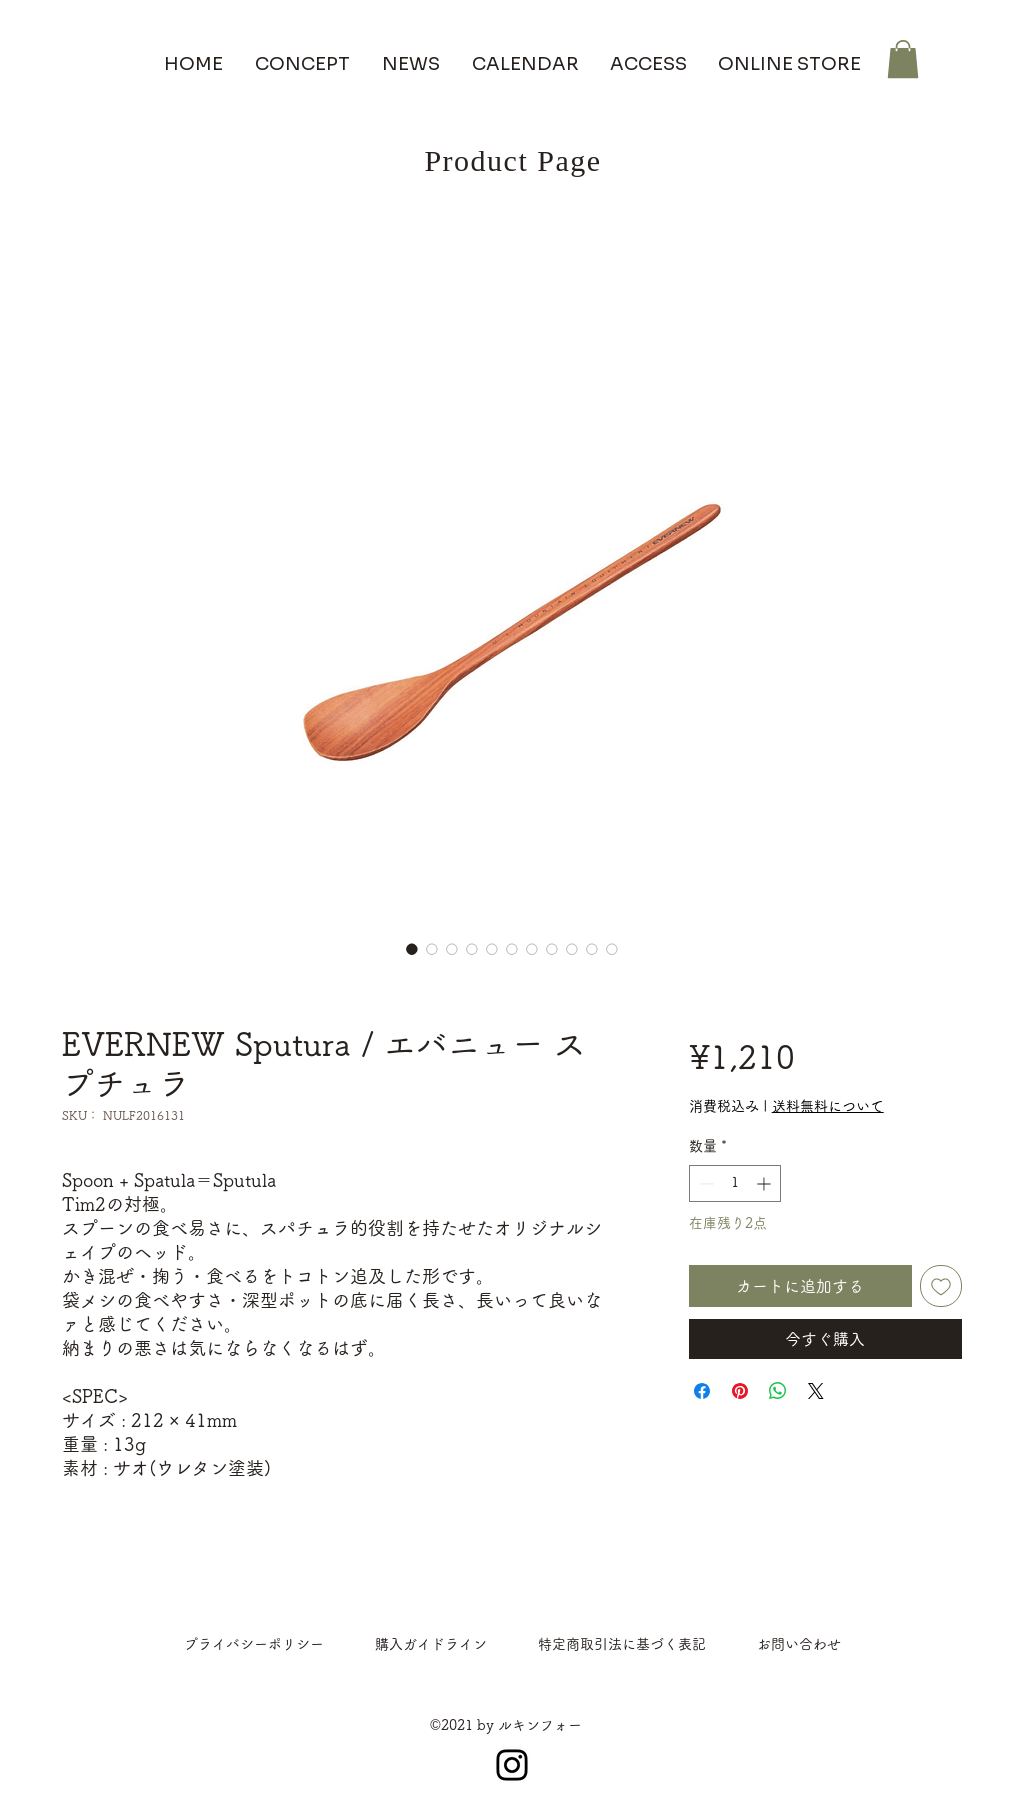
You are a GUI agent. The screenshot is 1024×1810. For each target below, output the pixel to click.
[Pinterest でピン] (740, 1391)
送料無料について (828, 1106)
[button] (903, 59)
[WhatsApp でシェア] (778, 1391)
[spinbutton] (735, 1183)
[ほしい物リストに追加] (941, 1286)
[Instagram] (512, 1765)
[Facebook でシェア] (702, 1391)
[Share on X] (816, 1391)
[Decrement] (704, 1183)
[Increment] (765, 1183)
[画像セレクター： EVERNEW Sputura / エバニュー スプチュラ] (412, 949)
